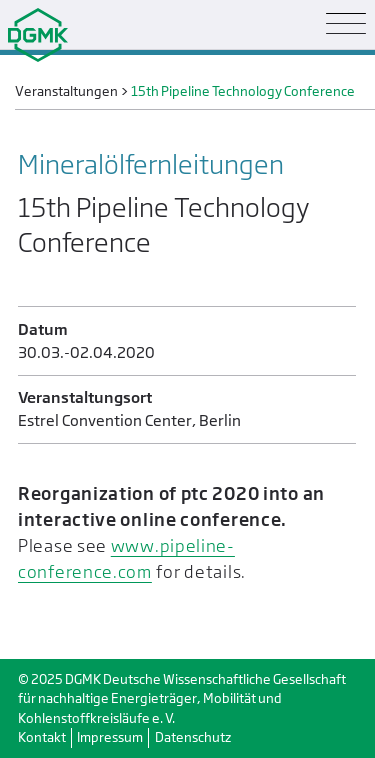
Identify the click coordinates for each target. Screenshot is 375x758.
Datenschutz (193, 737)
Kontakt (42, 737)
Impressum (110, 737)
